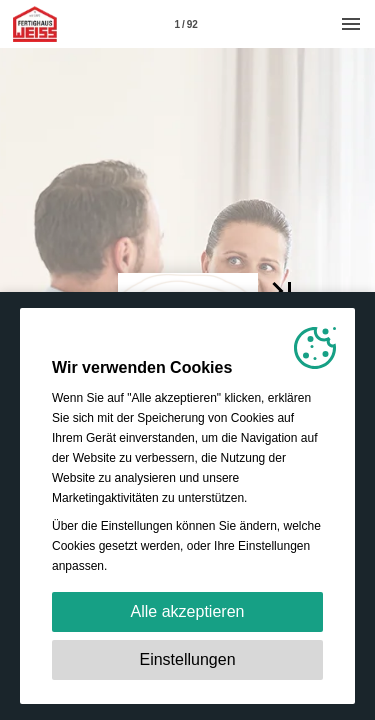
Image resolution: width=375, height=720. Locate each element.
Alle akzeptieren (188, 611)
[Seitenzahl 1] (186, 24)
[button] (282, 291)
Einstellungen (187, 659)
